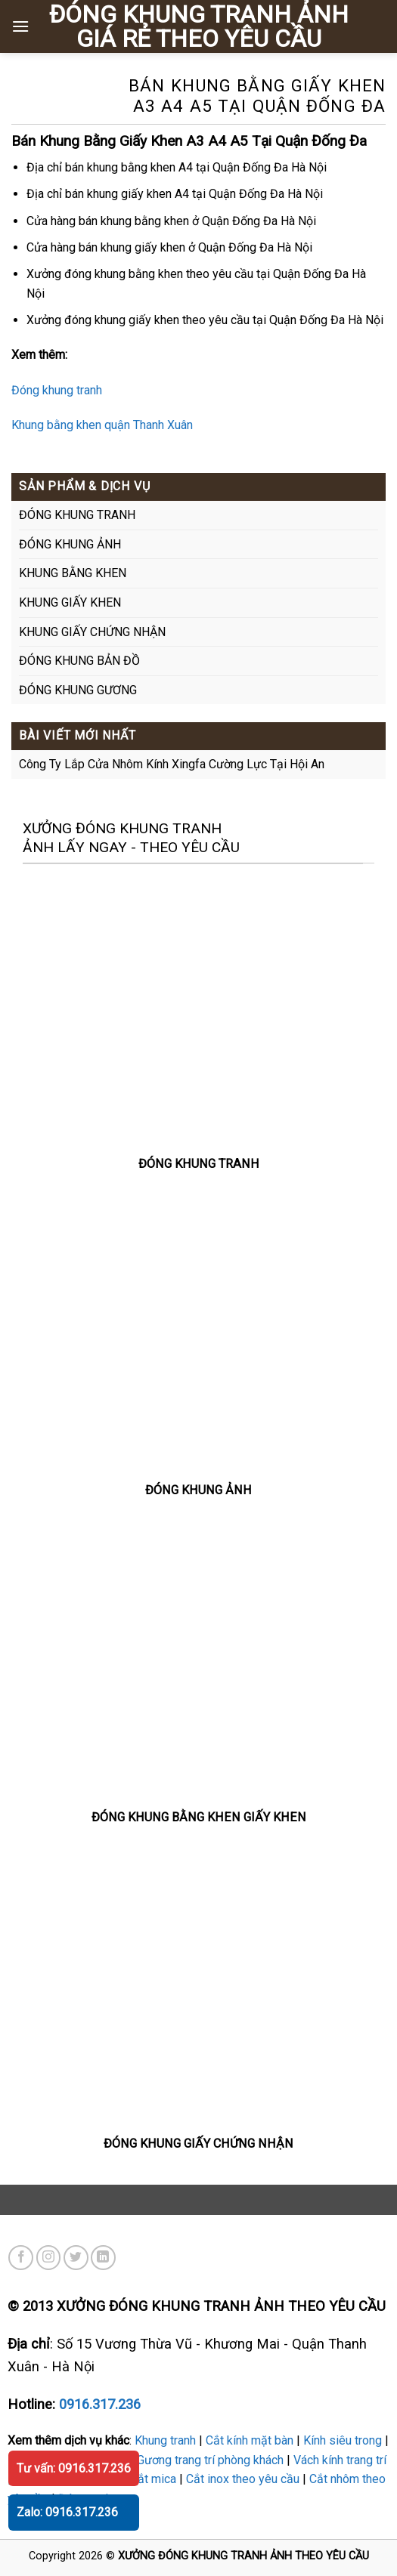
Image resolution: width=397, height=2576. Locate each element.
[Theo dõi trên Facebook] (20, 2257)
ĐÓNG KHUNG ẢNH (70, 544)
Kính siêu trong (342, 2440)
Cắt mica (153, 2479)
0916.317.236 (100, 2404)
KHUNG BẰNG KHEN (72, 573)
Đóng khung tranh (56, 390)
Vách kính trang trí (339, 2460)
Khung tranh (165, 2440)
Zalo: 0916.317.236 (67, 2512)
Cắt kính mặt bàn (249, 2440)
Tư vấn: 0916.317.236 (74, 2468)
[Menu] (20, 26)
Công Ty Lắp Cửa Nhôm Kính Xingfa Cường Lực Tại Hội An (171, 764)
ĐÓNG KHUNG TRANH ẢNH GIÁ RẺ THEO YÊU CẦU (199, 26)
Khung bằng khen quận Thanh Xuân (102, 425)
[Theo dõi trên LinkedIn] (103, 2257)
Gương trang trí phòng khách (210, 2460)
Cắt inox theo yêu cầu (242, 2479)
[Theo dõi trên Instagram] (48, 2257)
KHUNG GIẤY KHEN (70, 602)
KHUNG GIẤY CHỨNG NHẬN (92, 632)
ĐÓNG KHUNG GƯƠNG (78, 690)
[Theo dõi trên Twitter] (76, 2257)
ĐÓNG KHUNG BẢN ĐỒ (79, 660)
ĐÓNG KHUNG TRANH (77, 515)
